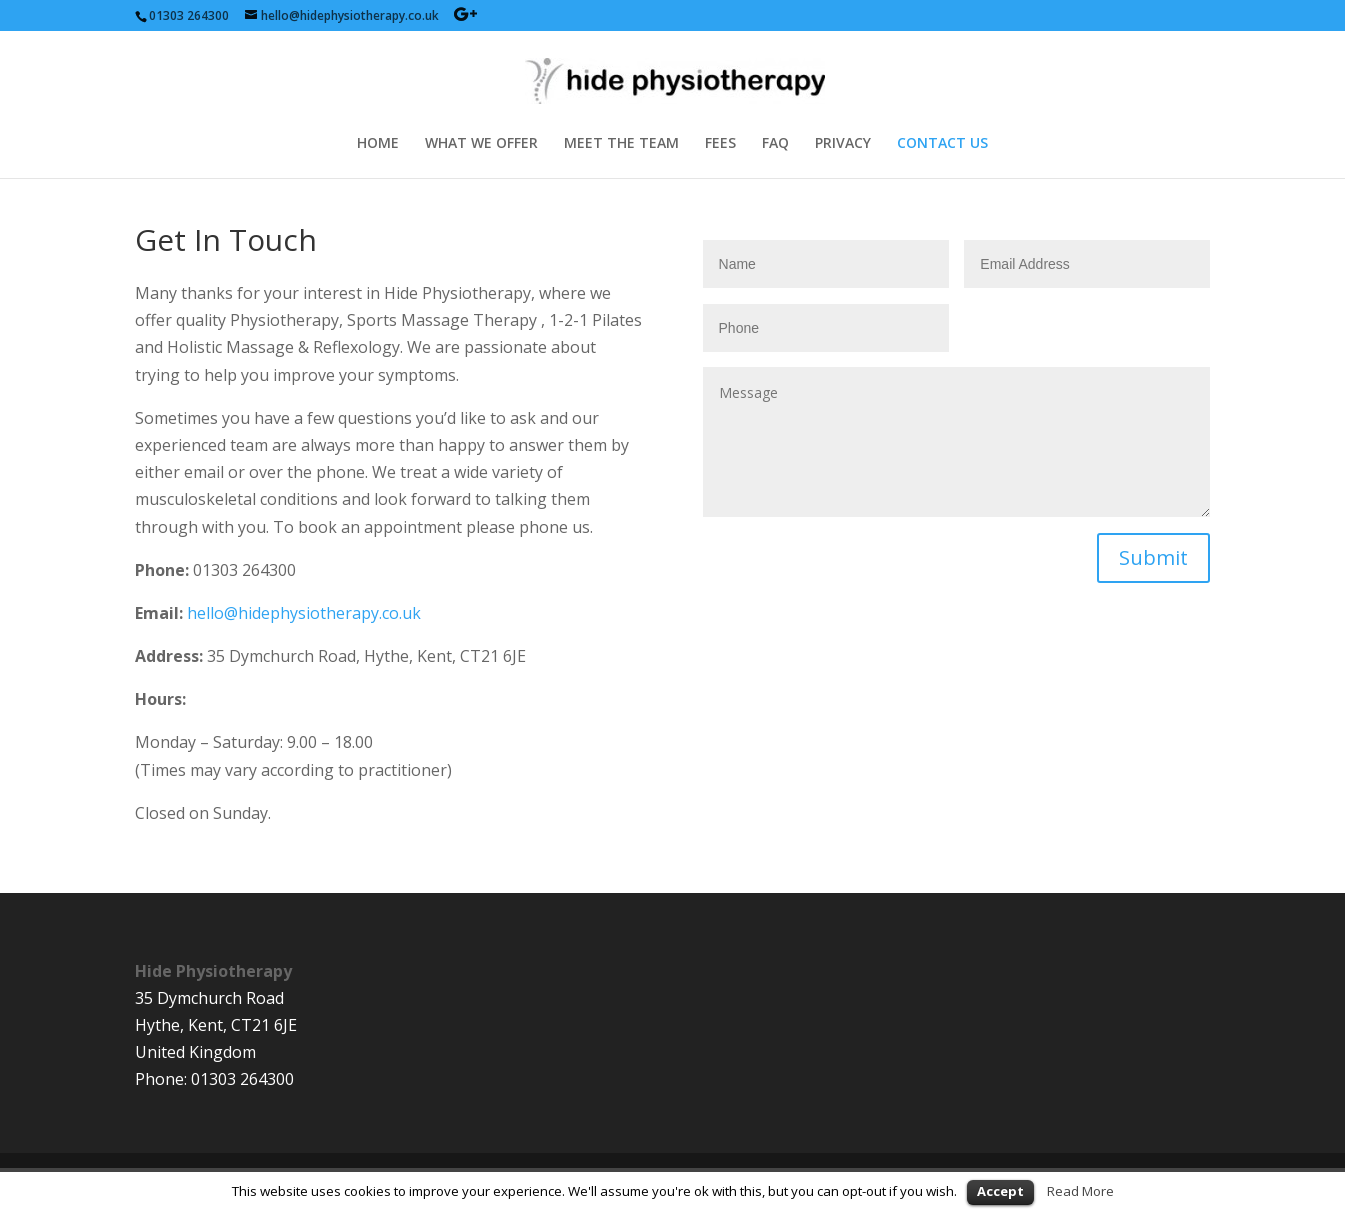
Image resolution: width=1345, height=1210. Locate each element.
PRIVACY (843, 144)
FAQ (775, 144)
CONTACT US (942, 144)
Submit (1153, 557)
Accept (1000, 1191)
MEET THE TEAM (621, 144)
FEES (720, 144)
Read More (1080, 1191)
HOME (378, 144)
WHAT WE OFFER (481, 144)
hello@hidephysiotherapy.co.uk (304, 613)
